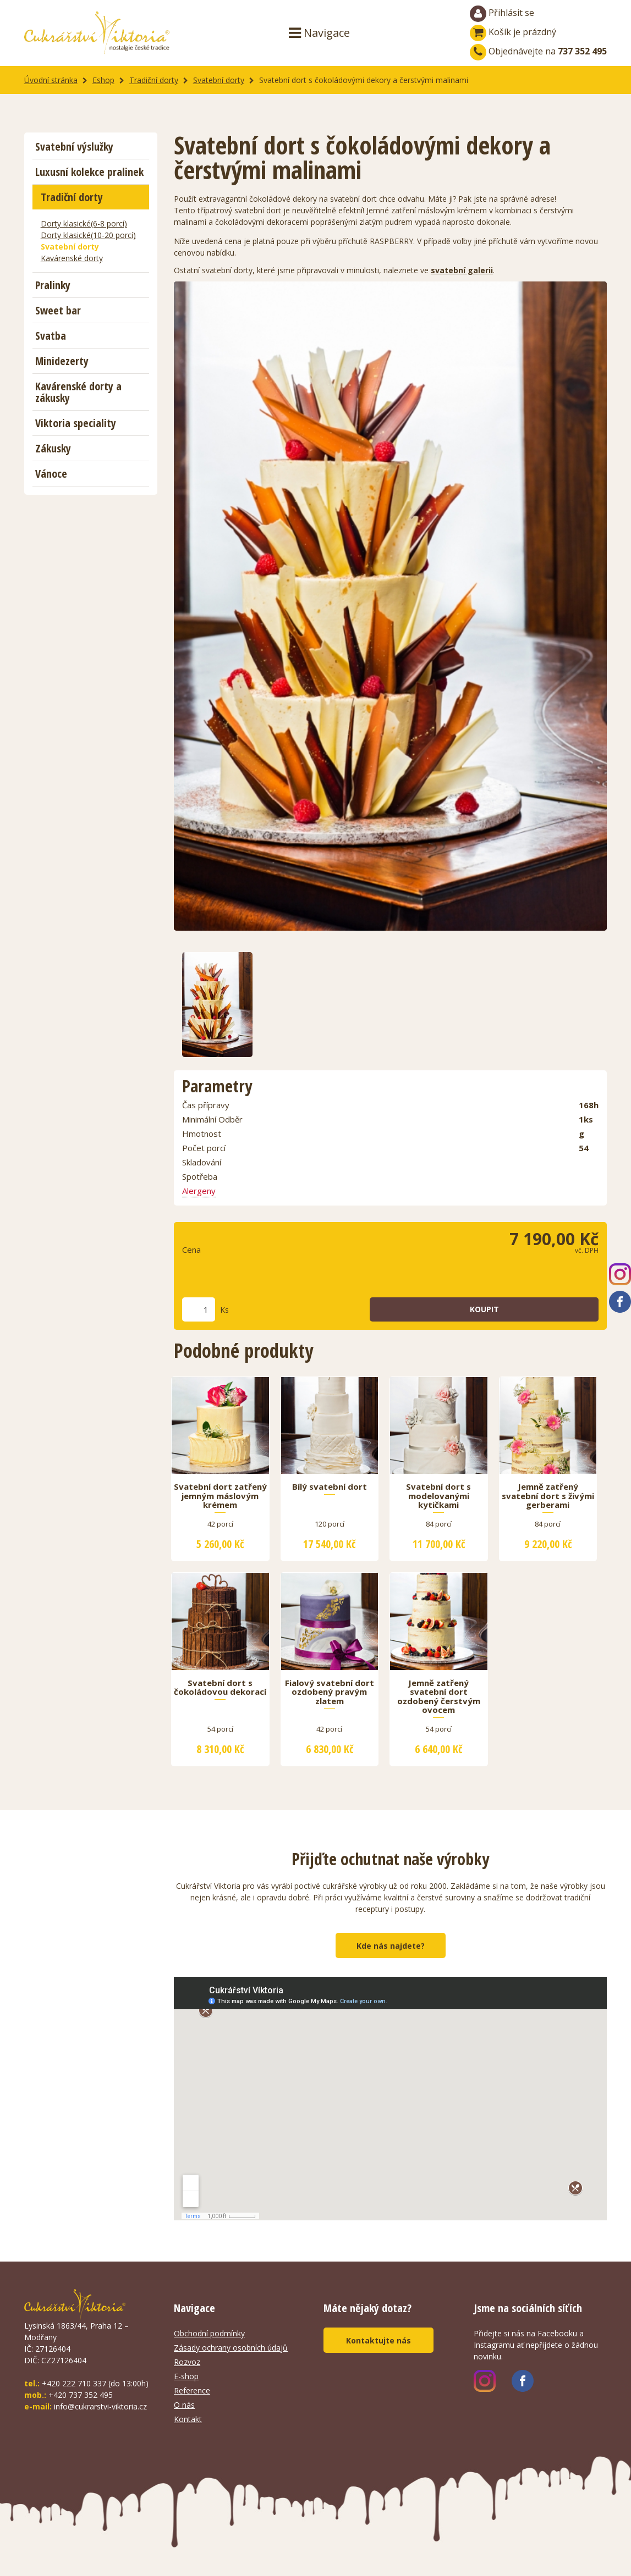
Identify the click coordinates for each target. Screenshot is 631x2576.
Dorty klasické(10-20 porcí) (88, 235)
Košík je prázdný (513, 32)
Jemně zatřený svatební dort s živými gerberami (548, 1496)
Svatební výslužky (74, 146)
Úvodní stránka (51, 80)
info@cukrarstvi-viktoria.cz (100, 2406)
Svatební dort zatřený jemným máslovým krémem (220, 1496)
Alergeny (199, 1190)
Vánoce (51, 473)
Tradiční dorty (153, 80)
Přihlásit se (502, 13)
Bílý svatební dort (329, 1487)
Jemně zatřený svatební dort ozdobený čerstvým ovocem (438, 1696)
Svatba (50, 335)
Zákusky (53, 448)
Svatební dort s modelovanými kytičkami (438, 1496)
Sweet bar (58, 310)
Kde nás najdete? (390, 1946)
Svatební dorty (218, 80)
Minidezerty (62, 360)
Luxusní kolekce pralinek (89, 171)
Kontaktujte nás (378, 2340)
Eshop (103, 80)
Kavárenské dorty (72, 258)
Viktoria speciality (75, 423)
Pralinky (52, 285)
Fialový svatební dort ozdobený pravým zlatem (329, 1692)
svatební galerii (462, 270)
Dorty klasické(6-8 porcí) (84, 223)
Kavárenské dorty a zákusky (78, 392)
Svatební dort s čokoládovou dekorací (220, 1687)
